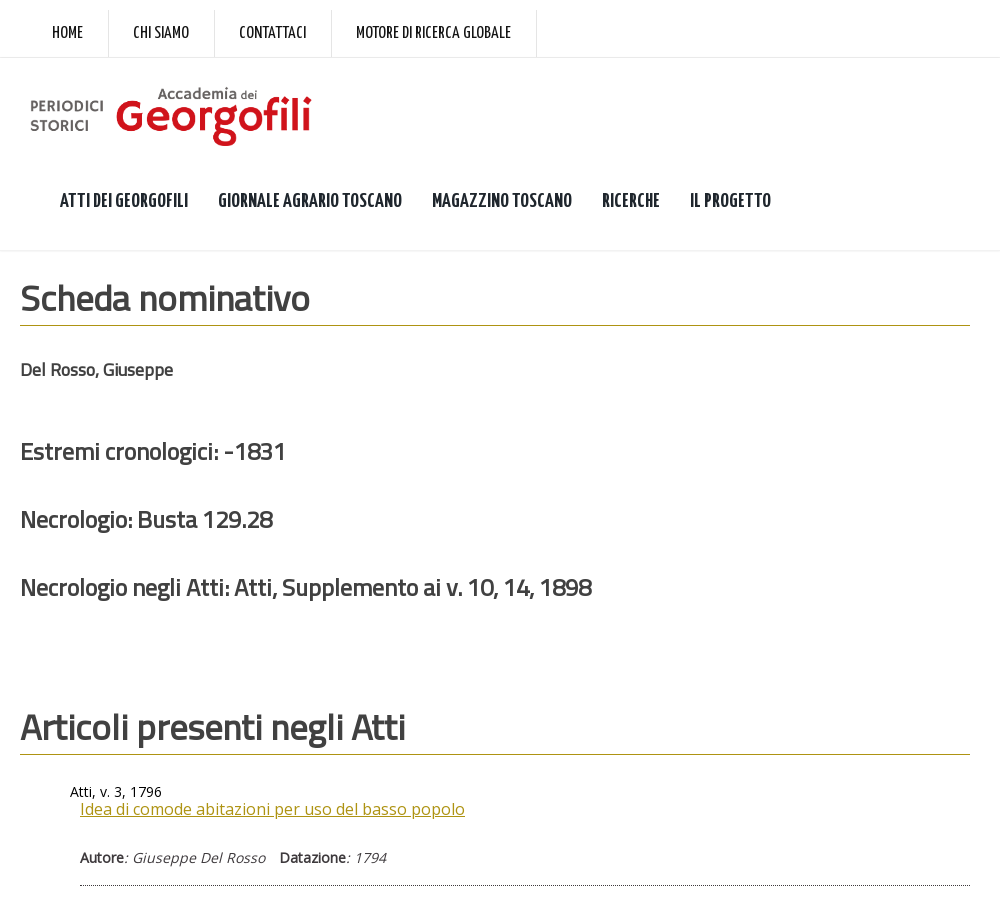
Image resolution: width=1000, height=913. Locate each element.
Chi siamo (161, 33)
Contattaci (272, 33)
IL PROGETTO (730, 201)
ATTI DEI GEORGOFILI (124, 201)
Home (67, 33)
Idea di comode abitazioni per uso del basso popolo (272, 809)
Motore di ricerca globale (433, 33)
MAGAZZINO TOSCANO (502, 201)
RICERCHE (631, 201)
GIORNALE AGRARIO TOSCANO (310, 201)
